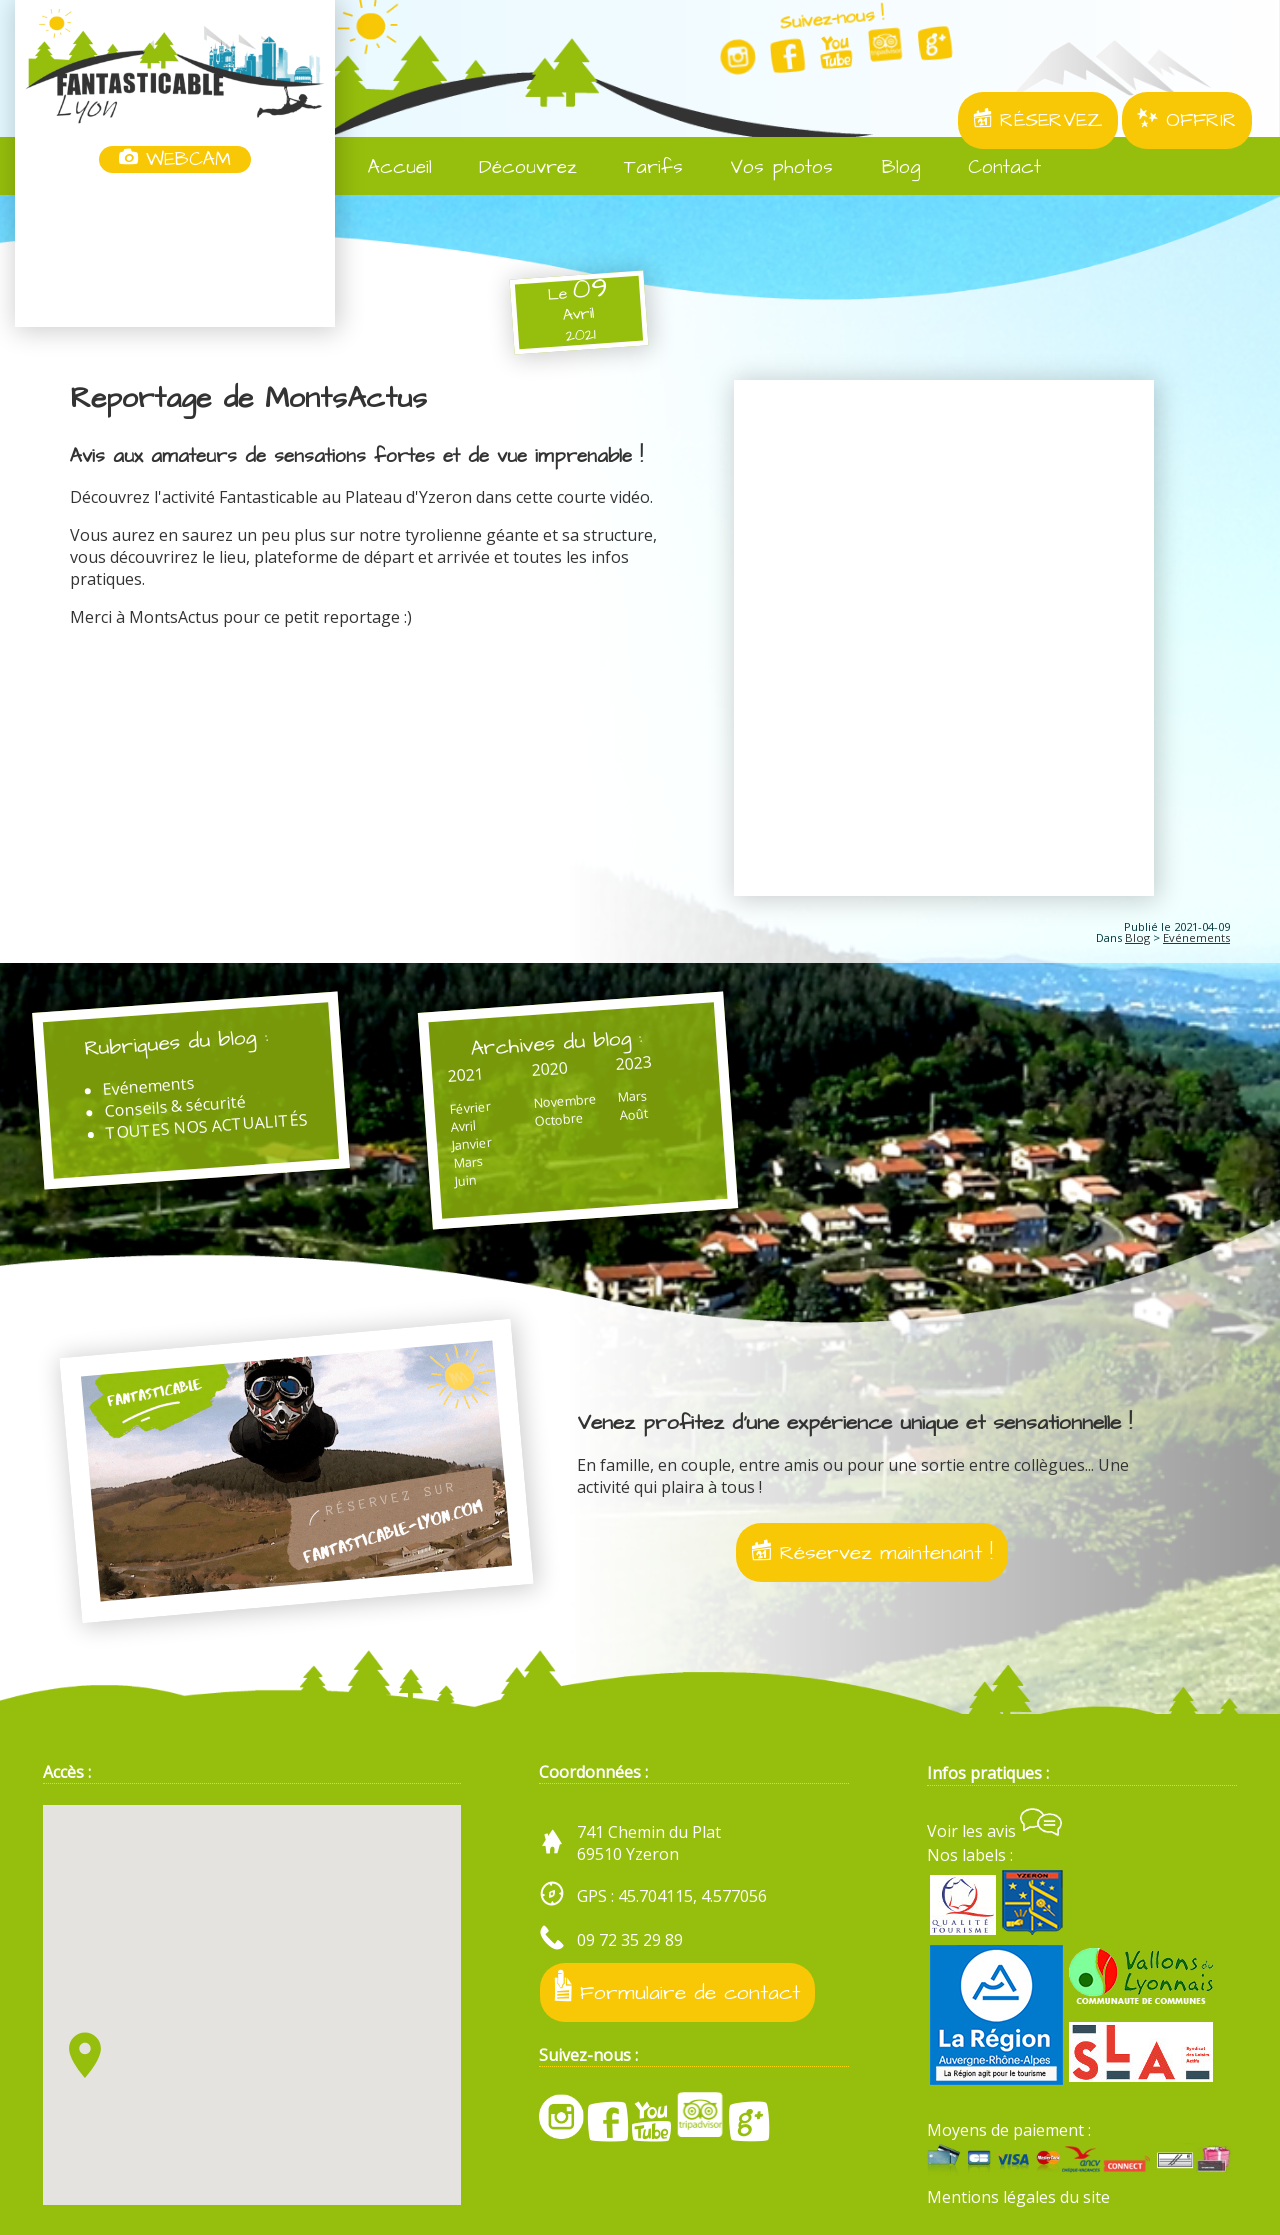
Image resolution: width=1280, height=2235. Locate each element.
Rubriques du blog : (176, 1042)
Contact (991, 167)
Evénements (1196, 937)
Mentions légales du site (1018, 2197)
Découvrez (514, 167)
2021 (465, 1074)
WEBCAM (175, 159)
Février (470, 1107)
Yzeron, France (175, 252)
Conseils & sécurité (175, 1106)
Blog (887, 167)
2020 (549, 1068)
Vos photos (768, 167)
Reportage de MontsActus (248, 399)
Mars (468, 1161)
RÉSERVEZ (1038, 120)
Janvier (472, 1143)
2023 (633, 1063)
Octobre (560, 1118)
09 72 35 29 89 (630, 1940)
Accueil (386, 167)
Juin (465, 1179)
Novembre (565, 1100)
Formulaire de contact (677, 1988)
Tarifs (640, 167)
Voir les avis (994, 1831)
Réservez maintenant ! (872, 1552)
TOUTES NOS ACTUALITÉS (206, 1126)
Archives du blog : (557, 1042)
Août (633, 1114)
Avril (463, 1126)
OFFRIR (1187, 120)
